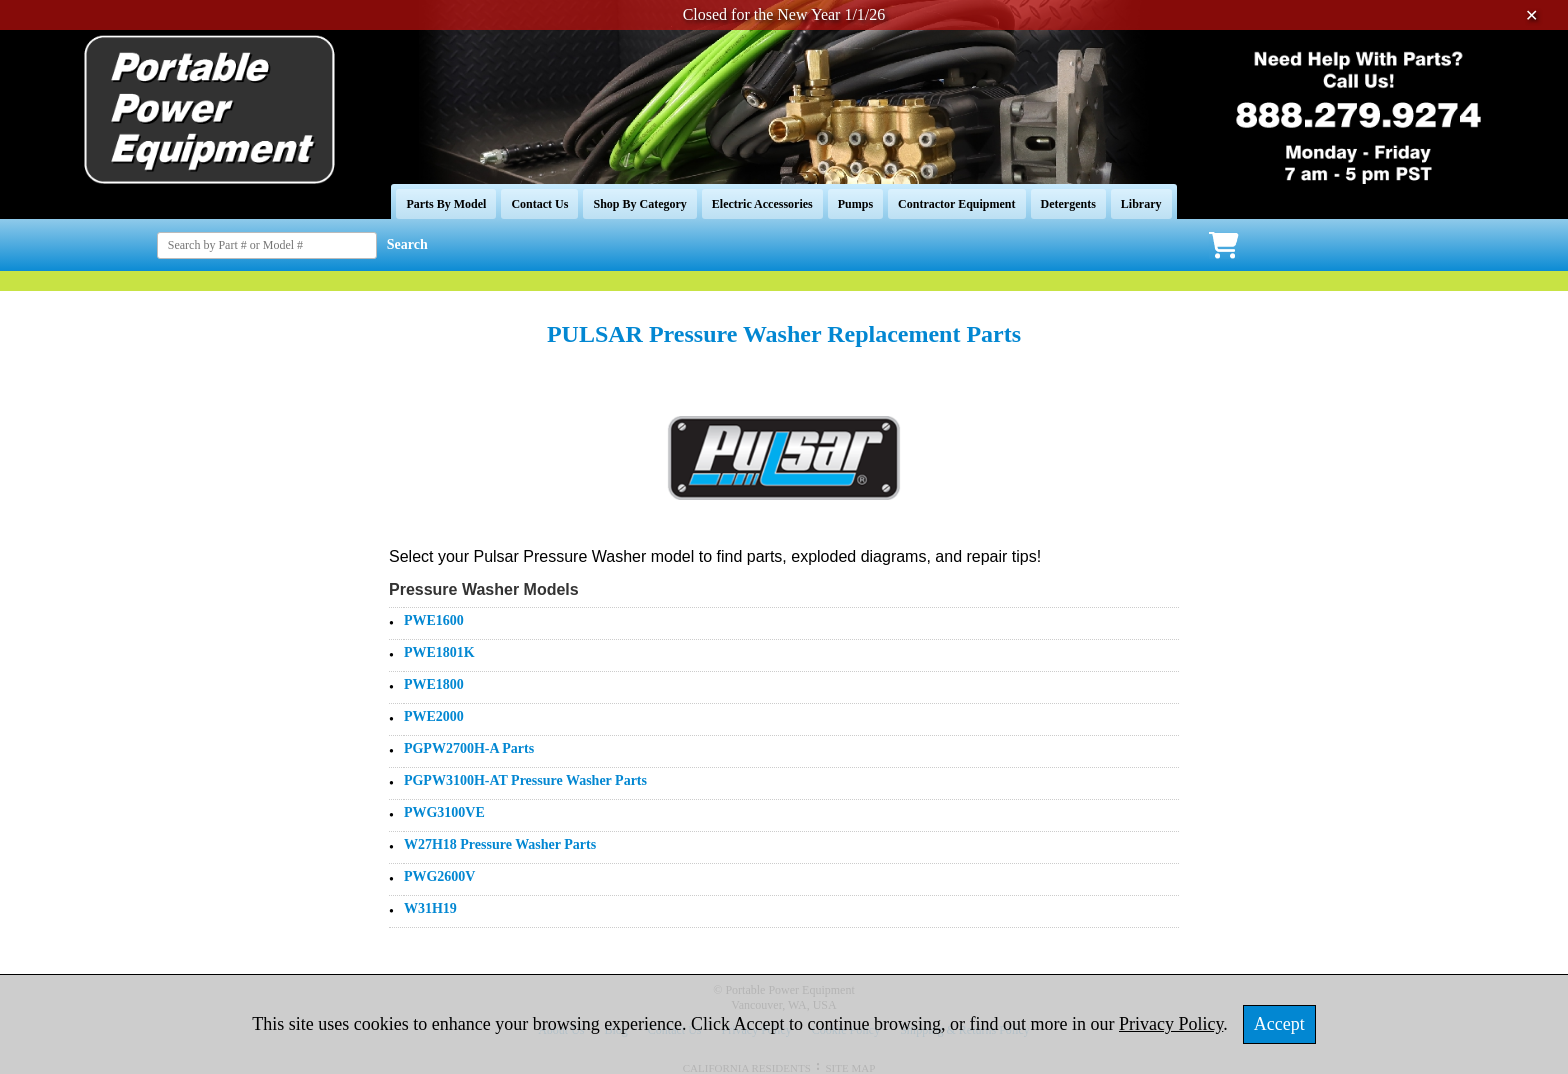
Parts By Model (446, 204)
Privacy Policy (1171, 1024)
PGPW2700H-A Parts (469, 748)
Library (1141, 204)
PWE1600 (434, 620)
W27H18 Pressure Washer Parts (500, 844)
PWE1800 (434, 684)
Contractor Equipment (956, 204)
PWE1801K (439, 652)
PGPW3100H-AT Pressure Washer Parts (525, 780)
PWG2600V (440, 876)
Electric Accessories (762, 204)
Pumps (855, 204)
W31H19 (430, 908)
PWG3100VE (444, 812)
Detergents (1068, 204)
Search (407, 244)
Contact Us (539, 204)
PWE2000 (434, 716)
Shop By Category (639, 204)
